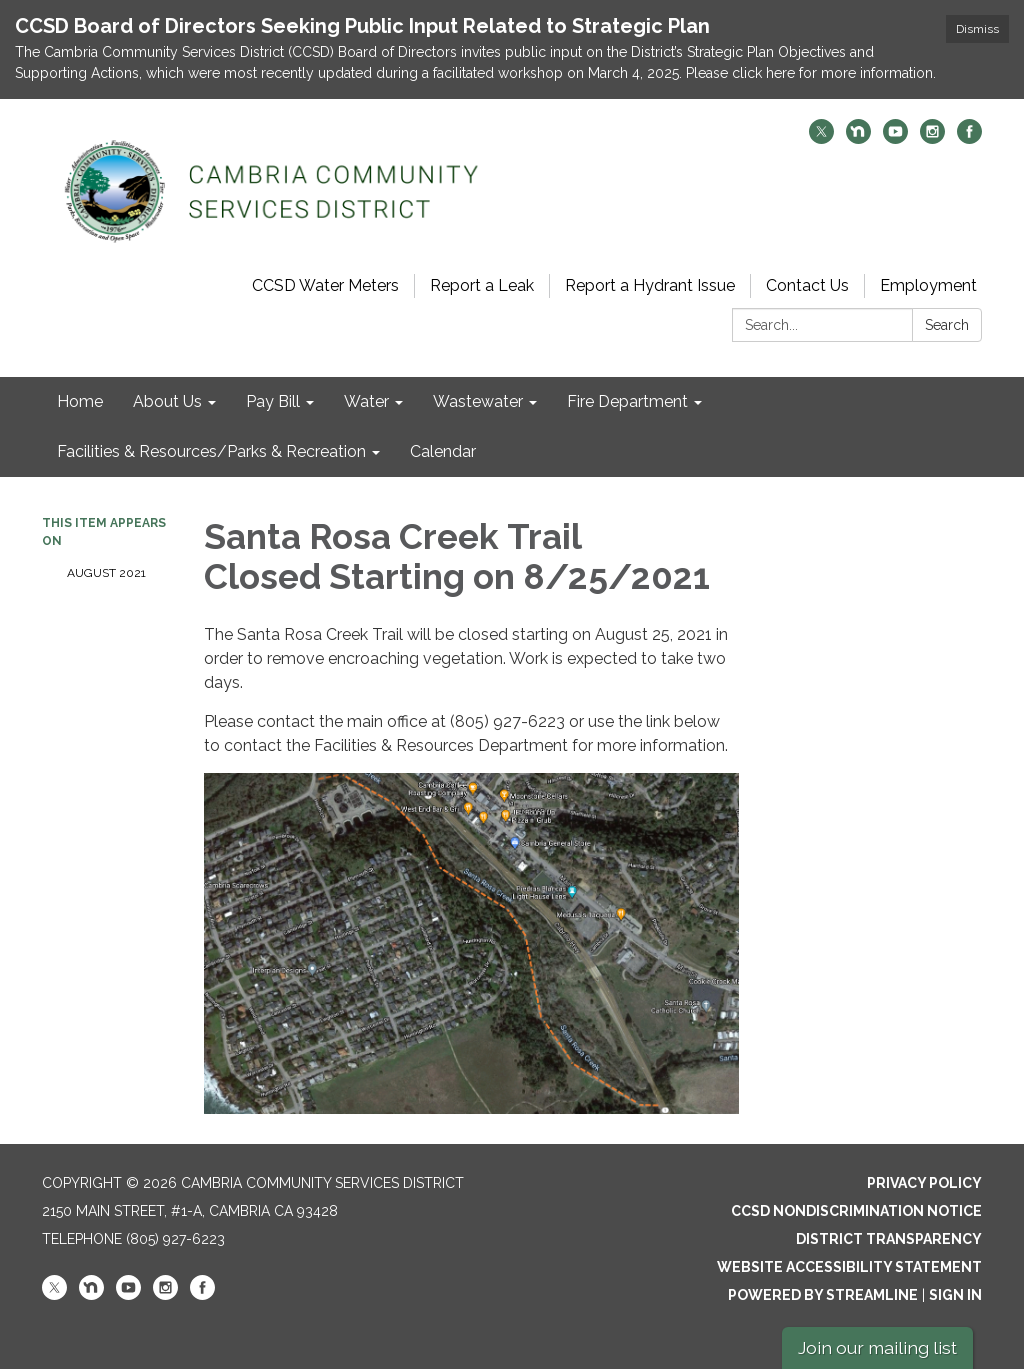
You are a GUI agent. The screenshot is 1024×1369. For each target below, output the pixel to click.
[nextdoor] (858, 138)
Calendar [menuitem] (443, 451)
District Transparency (889, 1239)
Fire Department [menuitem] (627, 401)
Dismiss (977, 29)
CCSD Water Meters (325, 285)
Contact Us (807, 285)
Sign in (955, 1295)
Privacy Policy (924, 1183)
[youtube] (895, 138)
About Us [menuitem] (167, 401)
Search (947, 325)
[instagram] (932, 138)
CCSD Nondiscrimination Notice (856, 1211)
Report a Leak (482, 285)
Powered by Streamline (823, 1295)
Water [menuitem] (366, 401)
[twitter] (821, 138)
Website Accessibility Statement (849, 1267)
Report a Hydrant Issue (650, 285)
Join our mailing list (877, 1347)
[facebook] (969, 138)
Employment (928, 285)
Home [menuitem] (80, 401)
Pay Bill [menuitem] (273, 401)
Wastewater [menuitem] (478, 401)
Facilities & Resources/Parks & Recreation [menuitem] (211, 451)
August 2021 (106, 573)
